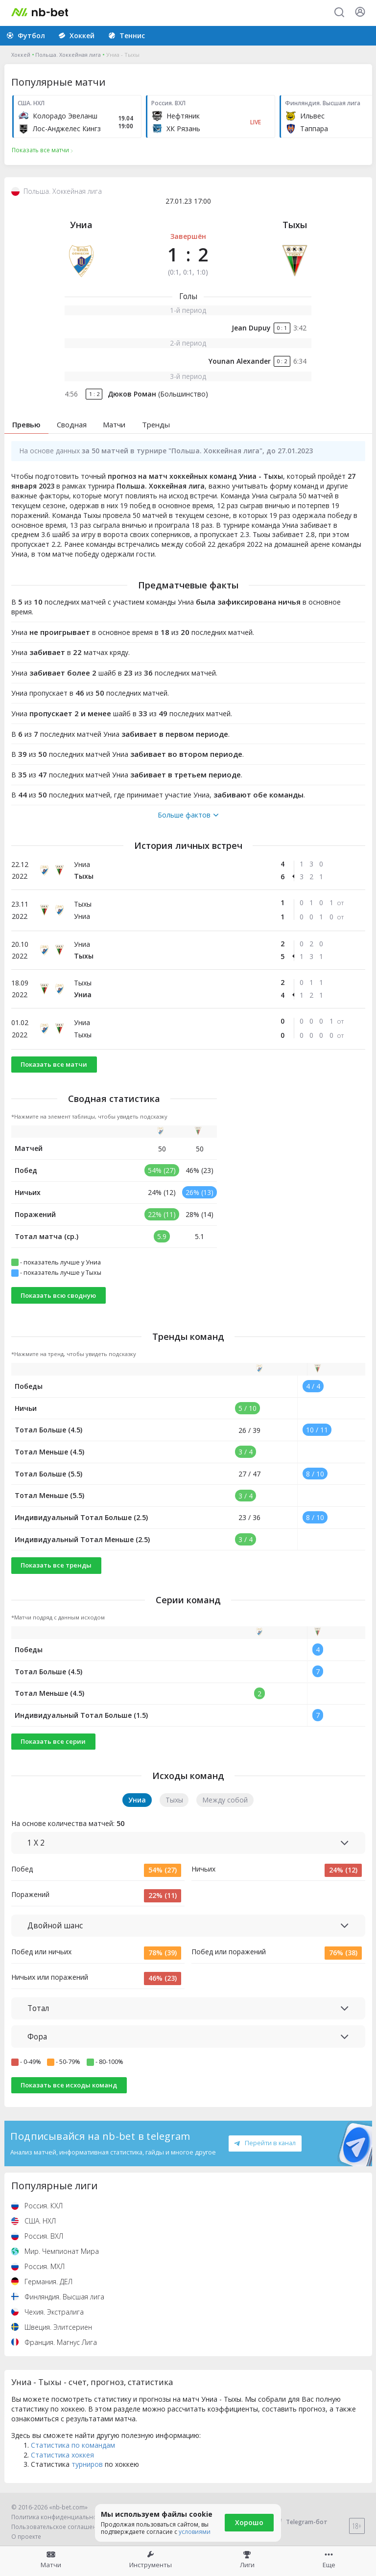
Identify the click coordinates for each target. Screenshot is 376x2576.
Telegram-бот (300, 2522)
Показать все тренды (56, 1565)
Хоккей (20, 54)
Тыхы (294, 225)
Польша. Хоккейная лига (68, 54)
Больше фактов (188, 815)
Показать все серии (53, 1741)
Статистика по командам (73, 2445)
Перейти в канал (265, 2142)
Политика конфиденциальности (58, 2517)
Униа (81, 225)
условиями (195, 2532)
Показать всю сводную (58, 1295)
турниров (87, 2464)
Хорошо (249, 2522)
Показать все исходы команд (69, 2085)
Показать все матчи (54, 1064)
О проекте (26, 2536)
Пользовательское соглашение (57, 2527)
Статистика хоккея (62, 2454)
